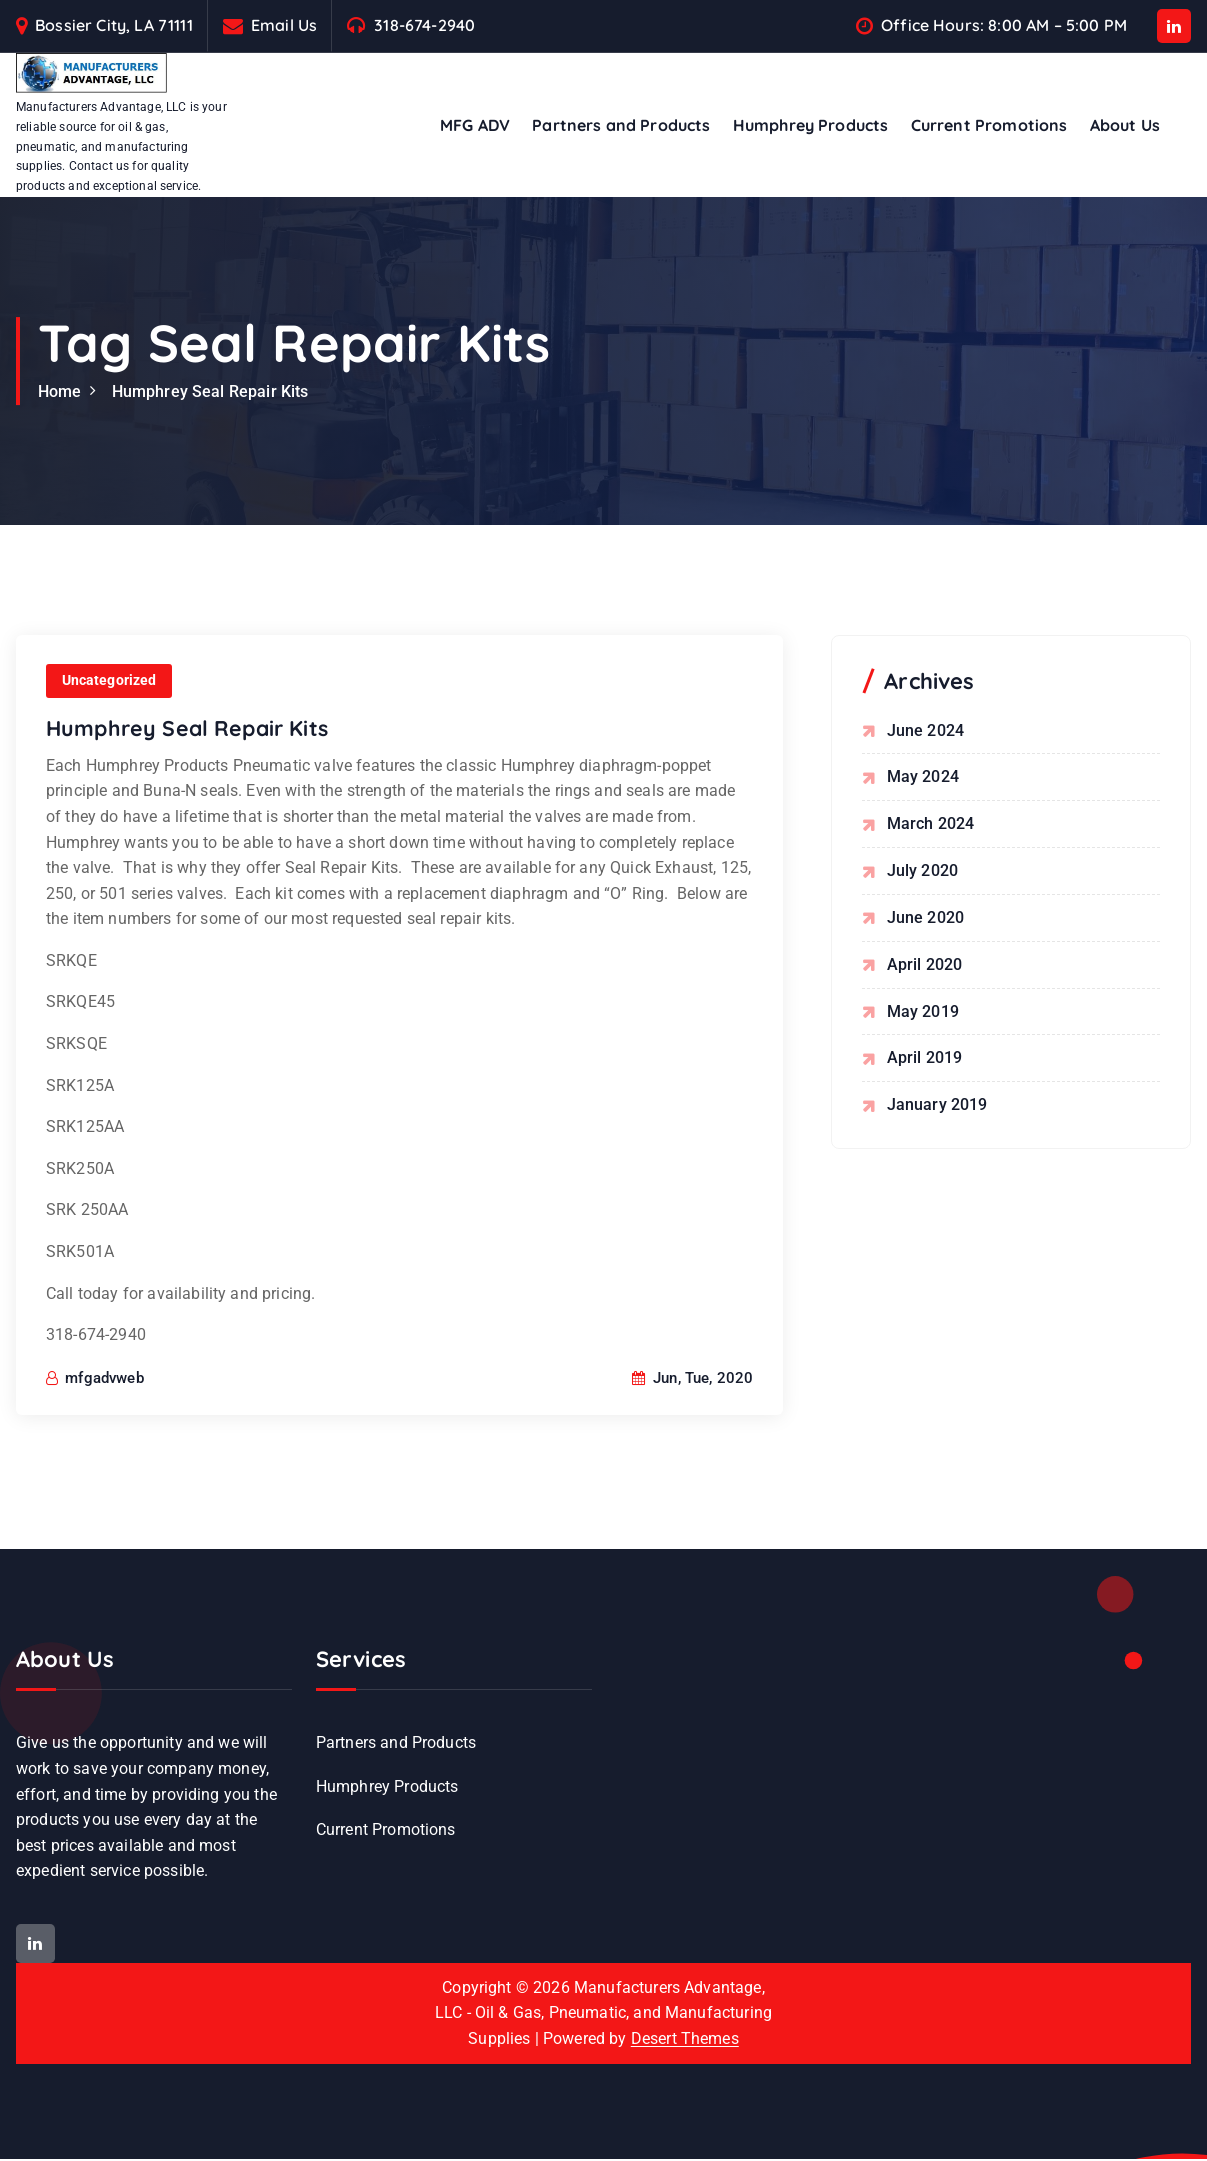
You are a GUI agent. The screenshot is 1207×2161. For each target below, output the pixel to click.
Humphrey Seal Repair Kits (210, 391)
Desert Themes (685, 2041)
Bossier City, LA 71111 (114, 25)
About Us (1125, 125)
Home (60, 391)
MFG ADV (475, 125)
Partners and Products (621, 125)
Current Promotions (989, 125)
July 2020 (922, 869)
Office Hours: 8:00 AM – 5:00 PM (1004, 25)
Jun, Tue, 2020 (693, 1433)
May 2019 (923, 1009)
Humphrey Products (811, 125)
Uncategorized (109, 736)
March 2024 (931, 823)
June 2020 (925, 916)
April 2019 (925, 1056)
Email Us (284, 25)
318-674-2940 (424, 25)
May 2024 (923, 776)
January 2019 (937, 1102)
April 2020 (925, 963)
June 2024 (925, 730)
